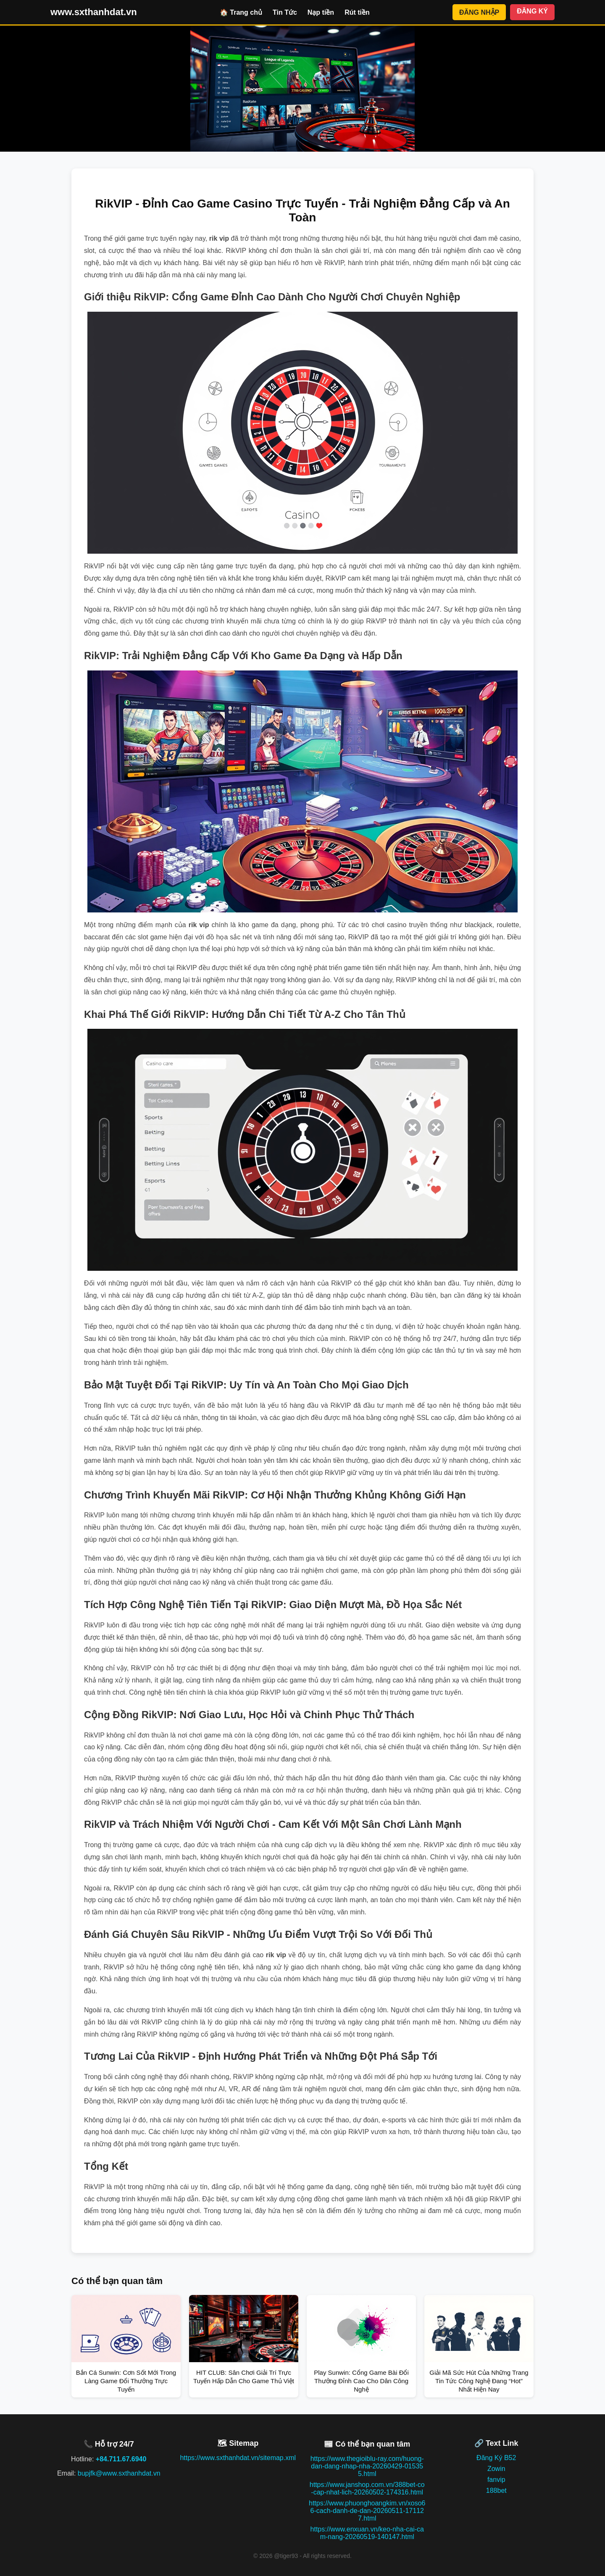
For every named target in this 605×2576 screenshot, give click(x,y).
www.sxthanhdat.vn (93, 12)
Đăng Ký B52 (496, 2457)
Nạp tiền (321, 12)
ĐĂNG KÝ (532, 11)
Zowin (496, 2468)
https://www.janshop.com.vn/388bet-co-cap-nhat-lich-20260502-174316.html (367, 2488)
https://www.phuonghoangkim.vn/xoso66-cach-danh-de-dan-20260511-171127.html (367, 2511)
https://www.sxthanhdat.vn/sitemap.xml (238, 2457)
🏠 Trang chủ (241, 12)
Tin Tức (285, 12)
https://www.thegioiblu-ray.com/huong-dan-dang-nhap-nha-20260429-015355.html (367, 2466)
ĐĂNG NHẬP (479, 12)
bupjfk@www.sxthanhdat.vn (119, 2473)
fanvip (496, 2479)
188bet (496, 2490)
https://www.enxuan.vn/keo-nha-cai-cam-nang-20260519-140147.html (367, 2533)
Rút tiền (357, 12)
